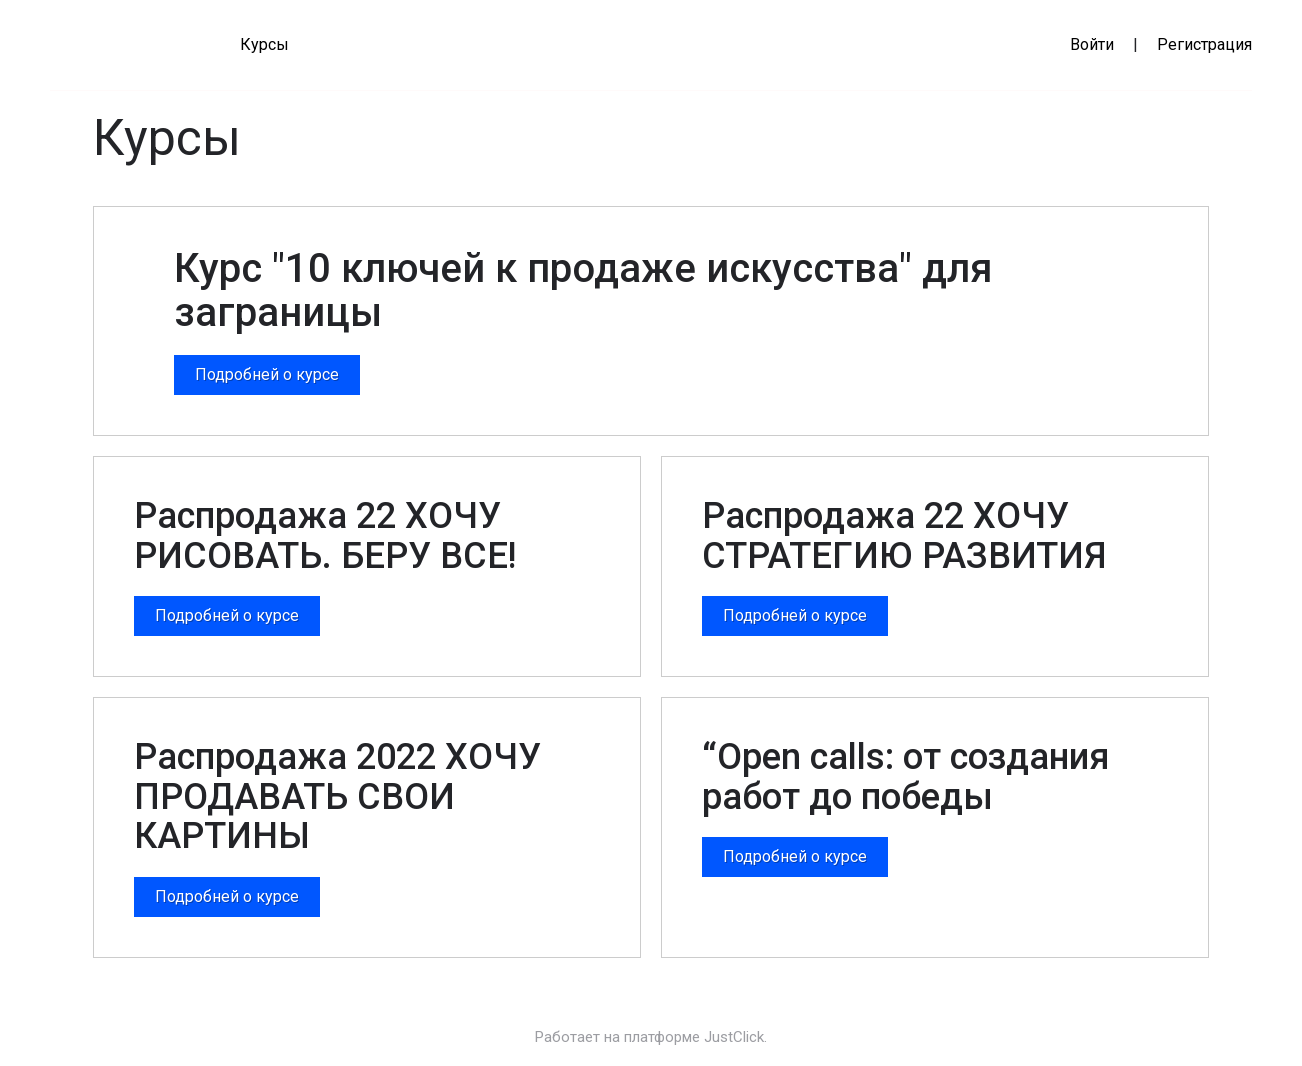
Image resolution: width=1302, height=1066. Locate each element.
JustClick (734, 1037)
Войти (1092, 44)
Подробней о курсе (267, 374)
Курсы (264, 44)
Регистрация (1204, 44)
